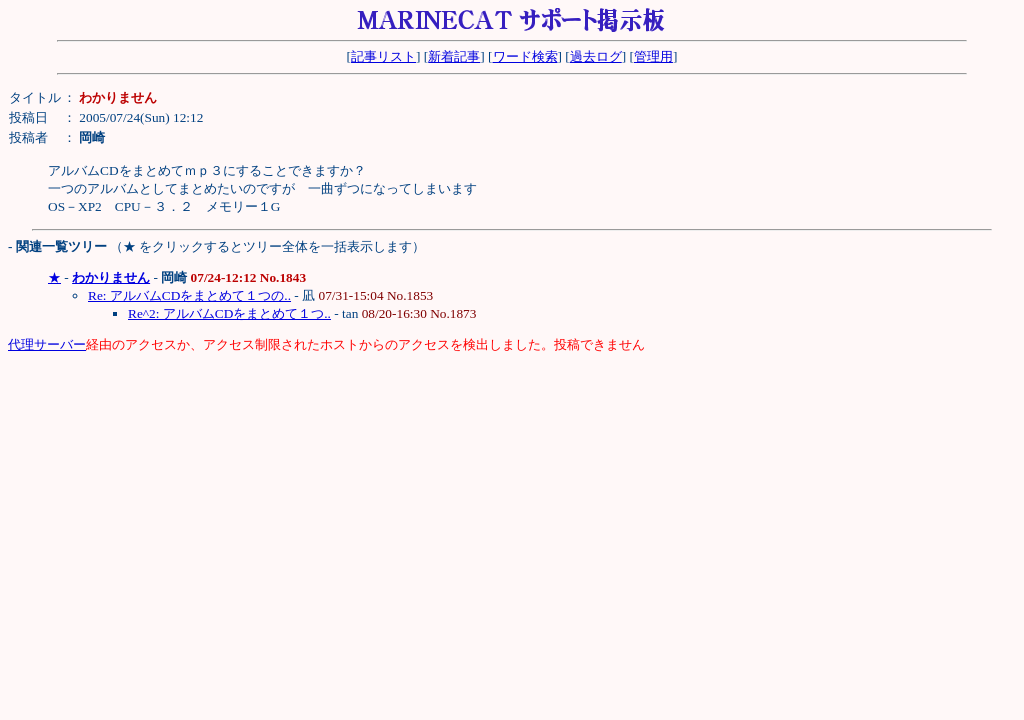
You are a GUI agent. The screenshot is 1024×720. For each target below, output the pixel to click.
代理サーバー (47, 344)
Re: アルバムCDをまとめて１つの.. (189, 295)
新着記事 (454, 56)
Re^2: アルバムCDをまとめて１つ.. (229, 313)
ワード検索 (525, 56)
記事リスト (383, 56)
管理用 (653, 56)
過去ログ (596, 56)
